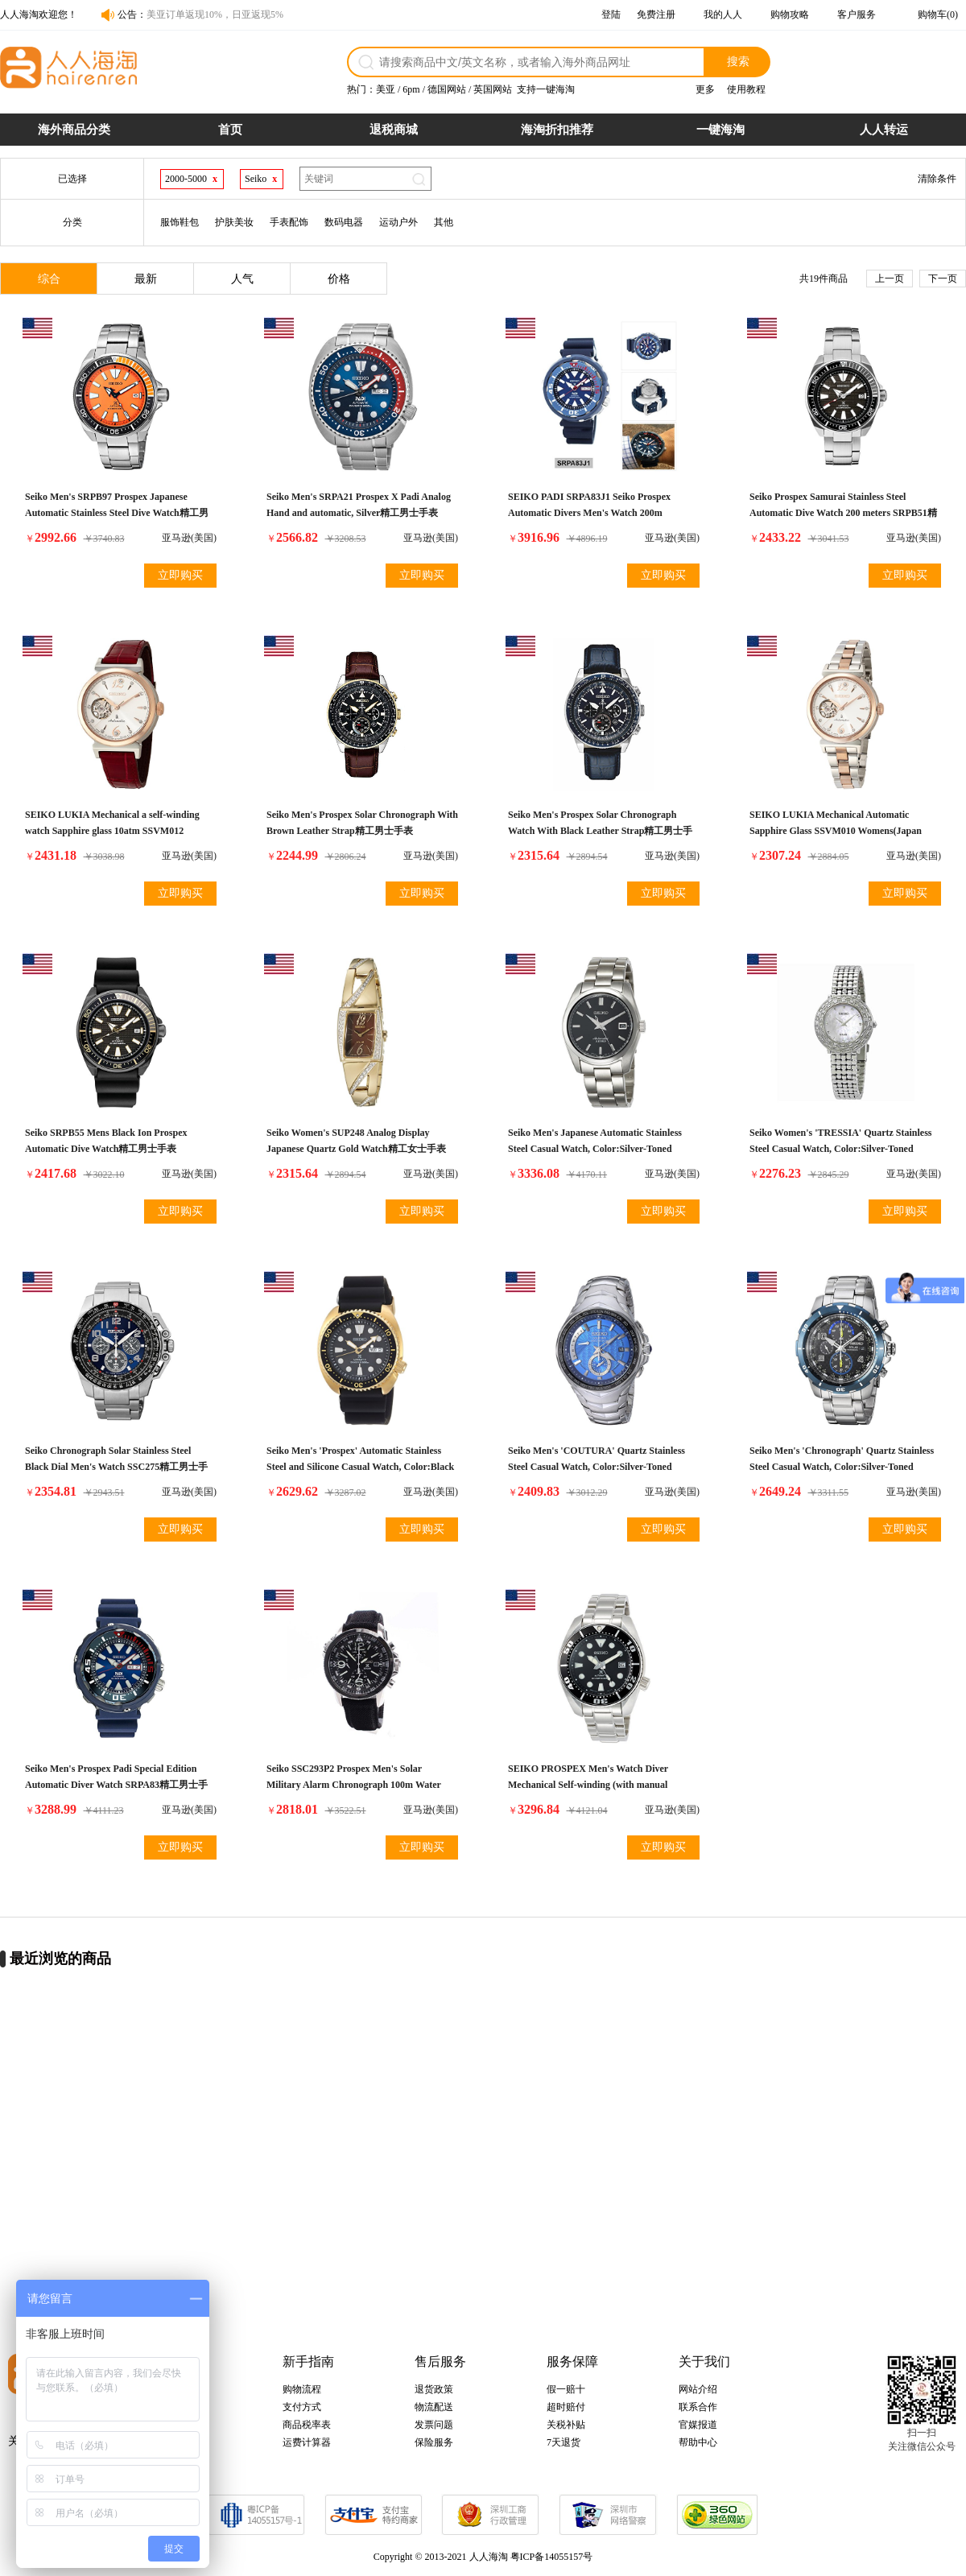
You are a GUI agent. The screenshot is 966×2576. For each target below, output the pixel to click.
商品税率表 (307, 2424)
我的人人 (723, 14)
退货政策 (434, 2389)
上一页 (889, 278)
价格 (339, 279)
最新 (145, 279)
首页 (230, 129)
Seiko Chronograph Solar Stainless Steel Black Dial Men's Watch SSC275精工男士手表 (116, 1466)
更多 (705, 89)
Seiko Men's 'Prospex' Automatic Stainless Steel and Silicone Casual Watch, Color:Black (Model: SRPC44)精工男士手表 (360, 1466)
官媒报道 (698, 2424)
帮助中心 (698, 2442)
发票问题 (434, 2424)
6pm (410, 89)
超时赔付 (566, 2407)
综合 (49, 279)
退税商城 (393, 129)
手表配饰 (289, 222)
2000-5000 (186, 178)
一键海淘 (720, 129)
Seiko (255, 178)
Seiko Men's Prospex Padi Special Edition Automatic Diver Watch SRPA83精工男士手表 (116, 1784)
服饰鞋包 (179, 222)
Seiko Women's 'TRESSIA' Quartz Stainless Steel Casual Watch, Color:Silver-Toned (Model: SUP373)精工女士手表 (840, 1148)
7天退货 (563, 2442)
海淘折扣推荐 (557, 129)
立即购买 (180, 575)
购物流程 (302, 2389)
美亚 (385, 89)
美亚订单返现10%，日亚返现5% (215, 14)
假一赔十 (566, 2389)
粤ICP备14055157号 (551, 2556)
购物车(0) (938, 14)
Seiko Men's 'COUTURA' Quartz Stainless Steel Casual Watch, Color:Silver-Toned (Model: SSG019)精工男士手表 (596, 1466)
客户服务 (856, 14)
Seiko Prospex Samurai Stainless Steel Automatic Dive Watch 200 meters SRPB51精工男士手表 (843, 513)
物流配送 (434, 2407)
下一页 (942, 278)
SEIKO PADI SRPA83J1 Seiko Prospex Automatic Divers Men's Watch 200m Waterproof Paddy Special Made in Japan (594, 513)
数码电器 (343, 222)
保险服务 (434, 2442)
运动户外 (398, 222)
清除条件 (937, 178)
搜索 (738, 61)
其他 (443, 222)
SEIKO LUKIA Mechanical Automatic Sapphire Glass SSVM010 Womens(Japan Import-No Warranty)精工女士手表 (835, 830)
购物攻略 (789, 14)
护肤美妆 (234, 222)
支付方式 (302, 2407)
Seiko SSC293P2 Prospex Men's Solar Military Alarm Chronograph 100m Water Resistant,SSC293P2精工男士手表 (353, 1784)
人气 (242, 279)
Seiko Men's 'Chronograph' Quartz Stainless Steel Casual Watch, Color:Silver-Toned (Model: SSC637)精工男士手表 (841, 1466)
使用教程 (746, 89)
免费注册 (656, 14)
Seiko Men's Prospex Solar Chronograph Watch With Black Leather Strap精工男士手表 (600, 830)
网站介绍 (698, 2389)
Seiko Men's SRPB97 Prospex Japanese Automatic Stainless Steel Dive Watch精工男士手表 (116, 513)
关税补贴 (566, 2424)
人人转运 (884, 129)
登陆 (611, 14)
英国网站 (492, 89)
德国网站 (446, 89)
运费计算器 (307, 2442)
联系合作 (698, 2407)
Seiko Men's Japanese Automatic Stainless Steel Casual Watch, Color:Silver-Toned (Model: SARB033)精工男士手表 (595, 1148)
